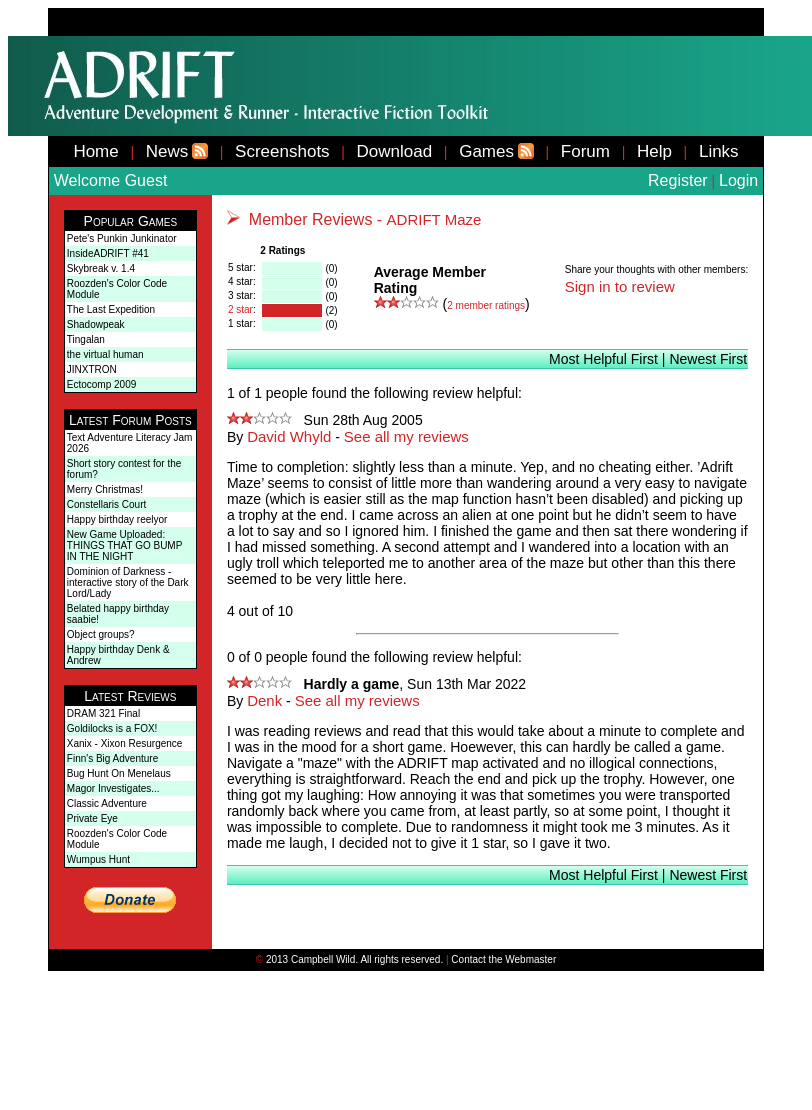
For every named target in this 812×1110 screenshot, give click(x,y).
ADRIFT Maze (434, 219)
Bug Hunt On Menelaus (119, 773)
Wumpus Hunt (98, 859)
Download (395, 151)
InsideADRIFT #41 (108, 253)
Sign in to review (620, 286)
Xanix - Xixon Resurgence (125, 743)
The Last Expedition (111, 309)
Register (678, 180)
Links (719, 151)
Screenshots (282, 151)
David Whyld (289, 436)
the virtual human (105, 354)
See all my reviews (406, 436)
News (167, 151)
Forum (585, 151)
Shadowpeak (96, 324)
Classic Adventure (107, 803)
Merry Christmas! (105, 489)
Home (95, 151)
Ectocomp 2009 (102, 384)
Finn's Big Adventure (112, 758)
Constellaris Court (106, 504)
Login (738, 180)
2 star (240, 309)
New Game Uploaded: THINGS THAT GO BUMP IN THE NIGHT (124, 545)
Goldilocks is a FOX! (112, 728)
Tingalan (86, 339)
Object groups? (101, 634)
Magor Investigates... (113, 788)
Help (654, 151)
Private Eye (92, 818)
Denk (264, 700)
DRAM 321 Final (103, 713)
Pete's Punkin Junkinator (122, 238)
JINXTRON (92, 369)
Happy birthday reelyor (117, 519)
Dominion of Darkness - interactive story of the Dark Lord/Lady (128, 582)
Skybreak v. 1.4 (101, 268)
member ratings (486, 305)
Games (486, 151)
